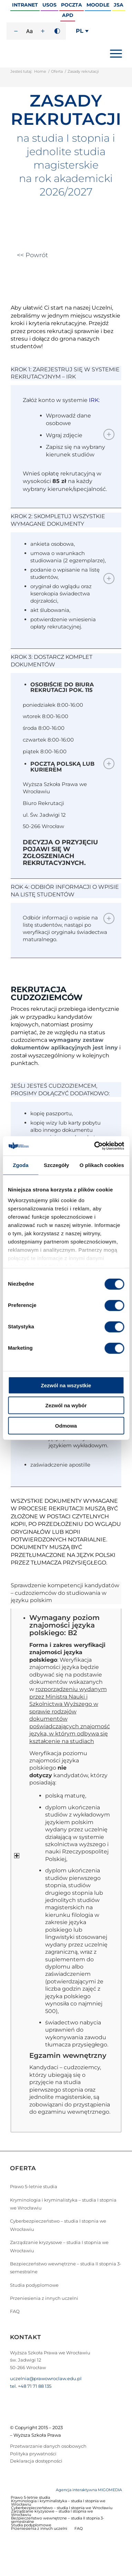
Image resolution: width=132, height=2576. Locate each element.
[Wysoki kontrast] (57, 31)
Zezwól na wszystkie (66, 1385)
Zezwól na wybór (66, 1405)
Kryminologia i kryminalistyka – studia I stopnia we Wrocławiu (63, 2204)
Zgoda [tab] (21, 1165)
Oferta (57, 71)
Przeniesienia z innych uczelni (44, 2298)
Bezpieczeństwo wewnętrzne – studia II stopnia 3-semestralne (65, 2267)
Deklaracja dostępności (36, 2461)
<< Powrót (32, 255)
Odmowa (66, 1425)
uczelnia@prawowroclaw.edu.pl (46, 2378)
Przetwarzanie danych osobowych (48, 2446)
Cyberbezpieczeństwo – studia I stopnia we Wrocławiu (58, 2225)
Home (40, 71)
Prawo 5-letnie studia (33, 2186)
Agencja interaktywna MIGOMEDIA (89, 2489)
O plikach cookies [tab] (102, 1165)
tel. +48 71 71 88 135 (30, 2386)
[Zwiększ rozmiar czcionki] (43, 31)
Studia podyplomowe (34, 2285)
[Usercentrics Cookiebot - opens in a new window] (94, 1145)
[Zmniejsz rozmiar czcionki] (16, 31)
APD (67, 15)
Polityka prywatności (33, 2453)
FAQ (15, 2311)
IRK (94, 400)
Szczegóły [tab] (56, 1165)
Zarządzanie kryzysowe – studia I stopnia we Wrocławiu (59, 2246)
